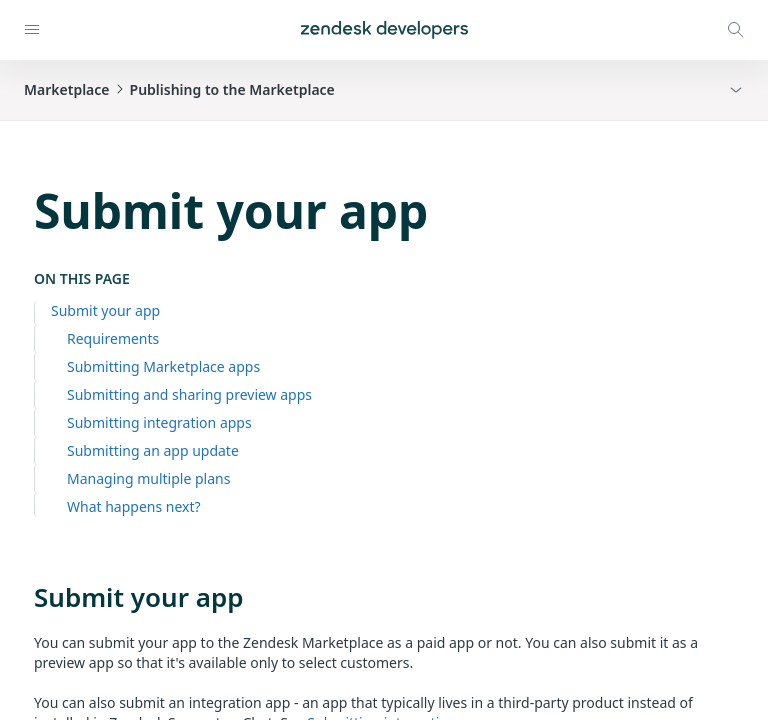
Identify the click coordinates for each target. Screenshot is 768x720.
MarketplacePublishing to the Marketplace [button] (179, 89)
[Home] (384, 30)
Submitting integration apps (159, 422)
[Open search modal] (736, 30)
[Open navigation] (32, 30)
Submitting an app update (153, 450)
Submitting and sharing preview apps (189, 394)
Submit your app (105, 310)
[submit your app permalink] (24, 597)
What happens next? (134, 506)
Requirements (113, 338)
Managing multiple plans (148, 478)
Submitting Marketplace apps (163, 366)
